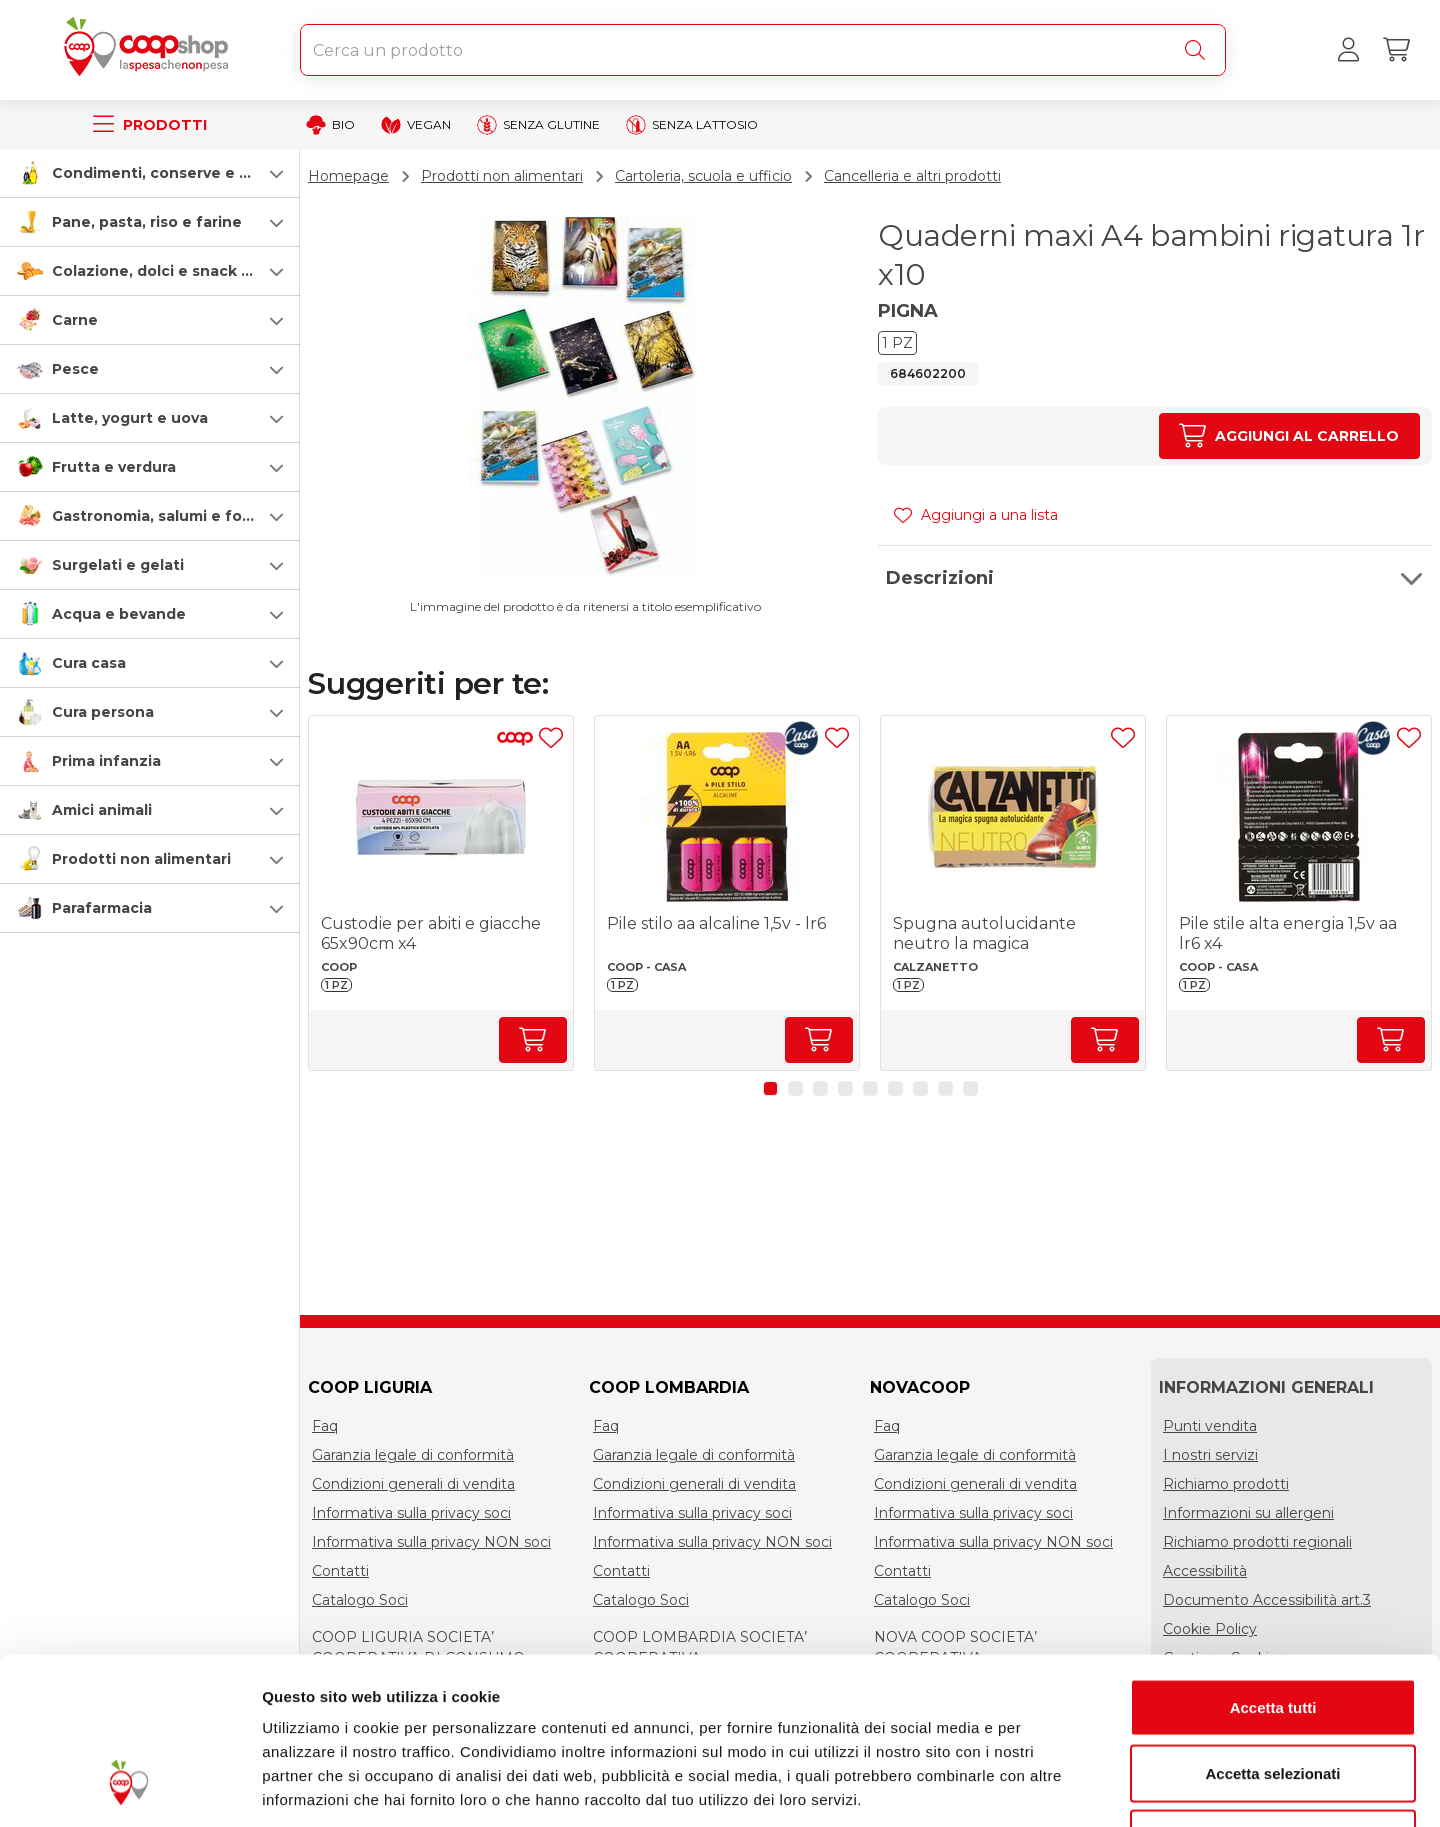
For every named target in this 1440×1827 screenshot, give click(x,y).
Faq (325, 1426)
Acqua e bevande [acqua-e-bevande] (119, 614)
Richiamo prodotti (1226, 1484)
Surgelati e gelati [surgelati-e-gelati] (118, 565)
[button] (150, 173)
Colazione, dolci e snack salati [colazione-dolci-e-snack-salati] (167, 271)
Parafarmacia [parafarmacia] (102, 908)
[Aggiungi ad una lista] (551, 738)
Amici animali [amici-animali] (102, 810)
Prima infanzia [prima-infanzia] (106, 761)
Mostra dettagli (1052, 1787)
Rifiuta (1273, 1695)
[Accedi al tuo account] (1348, 50)
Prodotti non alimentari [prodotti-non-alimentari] (141, 859)
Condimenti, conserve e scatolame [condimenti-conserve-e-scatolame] (185, 173)
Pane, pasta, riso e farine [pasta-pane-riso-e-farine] (147, 222)
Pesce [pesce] (75, 369)
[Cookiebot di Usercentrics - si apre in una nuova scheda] (129, 1788)
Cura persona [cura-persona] (103, 712)
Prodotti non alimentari (502, 176)
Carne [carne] (75, 320)
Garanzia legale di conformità (413, 1455)
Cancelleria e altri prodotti (912, 176)
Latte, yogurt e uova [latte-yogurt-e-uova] (130, 418)
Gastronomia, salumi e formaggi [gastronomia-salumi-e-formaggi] (173, 516)
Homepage (348, 176)
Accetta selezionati (1272, 1630)
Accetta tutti (1273, 1564)
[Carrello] (1396, 50)
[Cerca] (1199, 50)
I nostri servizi (1210, 1455)
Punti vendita (1210, 1426)
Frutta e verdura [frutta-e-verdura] (114, 467)
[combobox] (763, 50)
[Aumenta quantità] (1289, 436)
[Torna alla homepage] (150, 50)
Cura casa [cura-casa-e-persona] (89, 663)
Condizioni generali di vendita (413, 1484)
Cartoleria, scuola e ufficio (703, 176)
